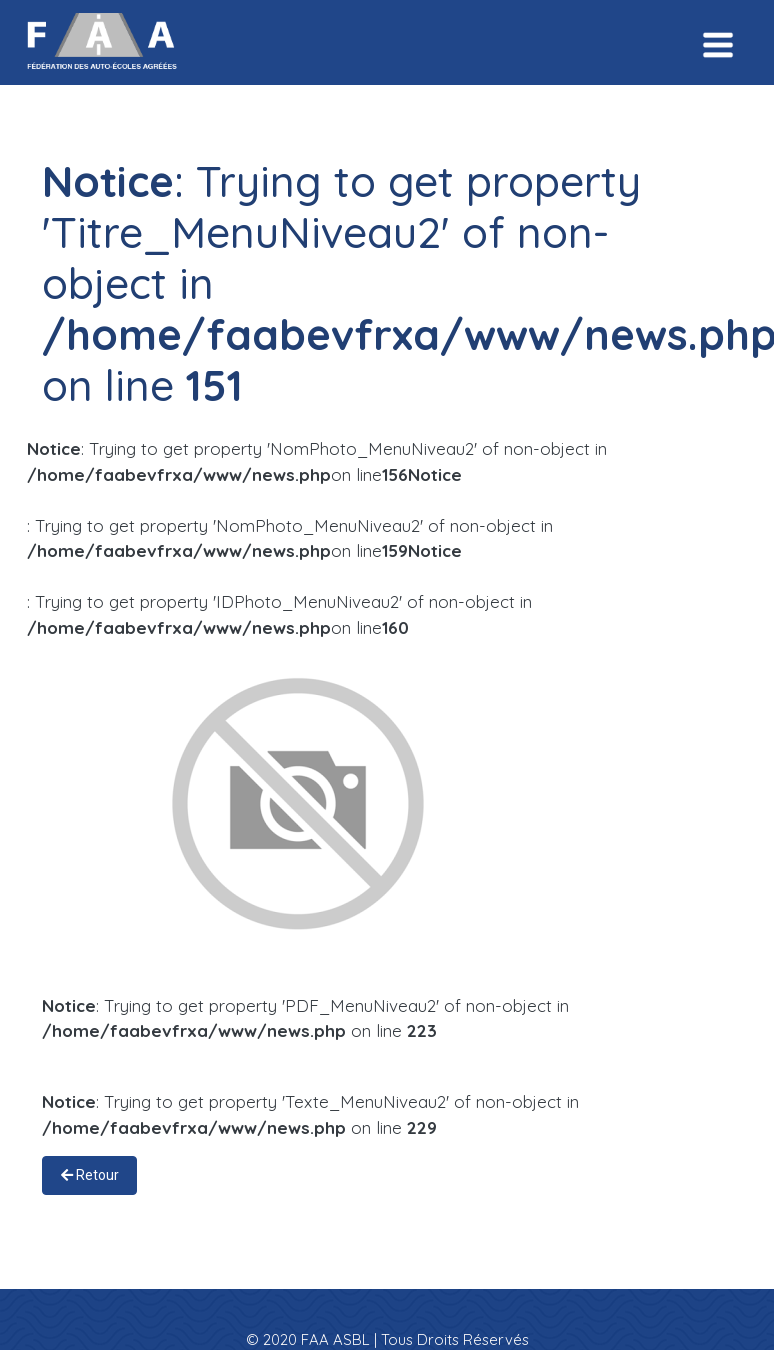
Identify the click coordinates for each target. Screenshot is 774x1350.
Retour (90, 1175)
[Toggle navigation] (718, 42)
